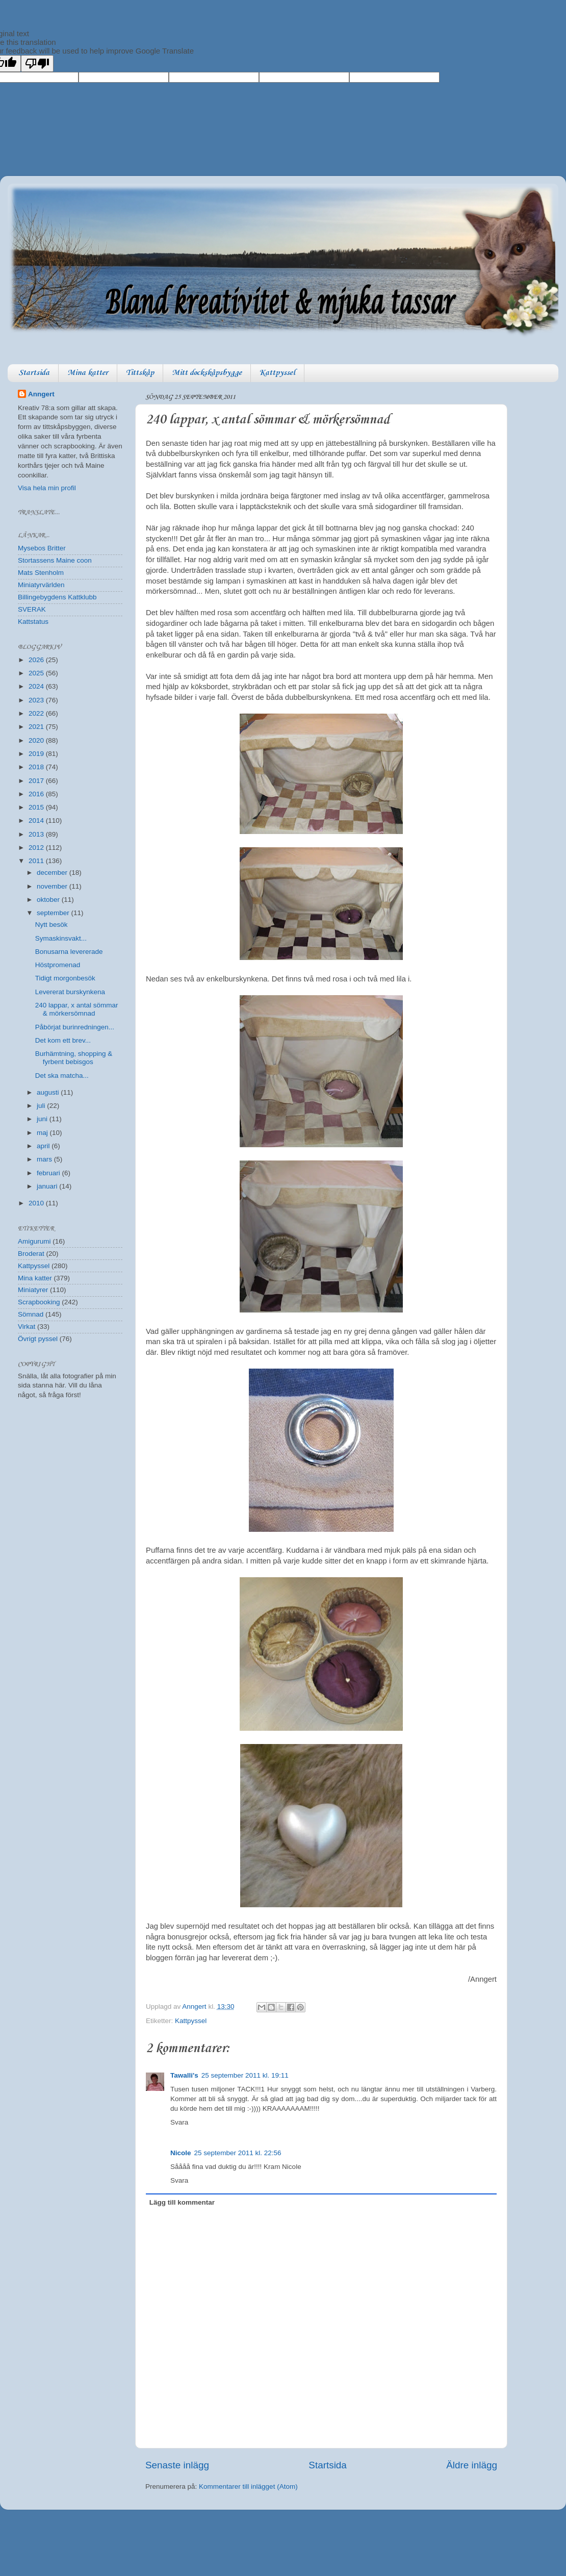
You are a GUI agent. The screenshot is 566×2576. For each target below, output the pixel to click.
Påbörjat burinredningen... (74, 1027)
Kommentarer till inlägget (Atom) (248, 2486)
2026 (37, 660)
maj (43, 1133)
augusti (49, 1092)
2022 (37, 713)
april (44, 1146)
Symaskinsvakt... (61, 938)
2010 (37, 1203)
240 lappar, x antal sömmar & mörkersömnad (76, 1009)
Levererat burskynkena (70, 992)
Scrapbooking (39, 1302)
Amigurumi (34, 1241)
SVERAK (32, 609)
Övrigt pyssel (38, 1339)
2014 (37, 820)
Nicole (180, 2153)
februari (49, 1173)
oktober (49, 899)
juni (43, 1119)
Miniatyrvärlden (41, 585)
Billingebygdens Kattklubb (57, 597)
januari (48, 1186)
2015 (37, 807)
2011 (37, 861)
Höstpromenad (58, 965)
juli (42, 1105)
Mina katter (87, 372)
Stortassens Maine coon (55, 560)
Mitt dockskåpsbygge (207, 372)
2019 (37, 753)
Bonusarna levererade (69, 951)
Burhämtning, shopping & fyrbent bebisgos (74, 1058)
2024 (37, 686)
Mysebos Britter (42, 548)
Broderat (31, 1253)
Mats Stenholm (41, 572)
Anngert (41, 394)
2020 (37, 740)
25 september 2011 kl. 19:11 (245, 2075)
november (53, 886)
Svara (179, 2122)
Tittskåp (140, 372)
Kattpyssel (277, 372)
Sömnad (30, 1314)
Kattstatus (33, 621)
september (54, 913)
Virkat (26, 1326)
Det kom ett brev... (63, 1040)
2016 (37, 794)
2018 (37, 767)
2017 (37, 781)
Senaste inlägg (177, 2465)
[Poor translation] (37, 63)
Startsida (33, 372)
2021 (37, 726)
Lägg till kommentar (182, 2202)
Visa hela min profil (47, 488)
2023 (37, 700)
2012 (37, 847)
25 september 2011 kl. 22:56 (237, 2153)
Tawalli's (184, 2075)
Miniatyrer (33, 1290)
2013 (37, 834)
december (53, 872)
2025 (37, 673)
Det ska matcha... (62, 1075)
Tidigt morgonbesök (65, 978)
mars (45, 1159)
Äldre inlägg (471, 2465)
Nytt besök (51, 924)
